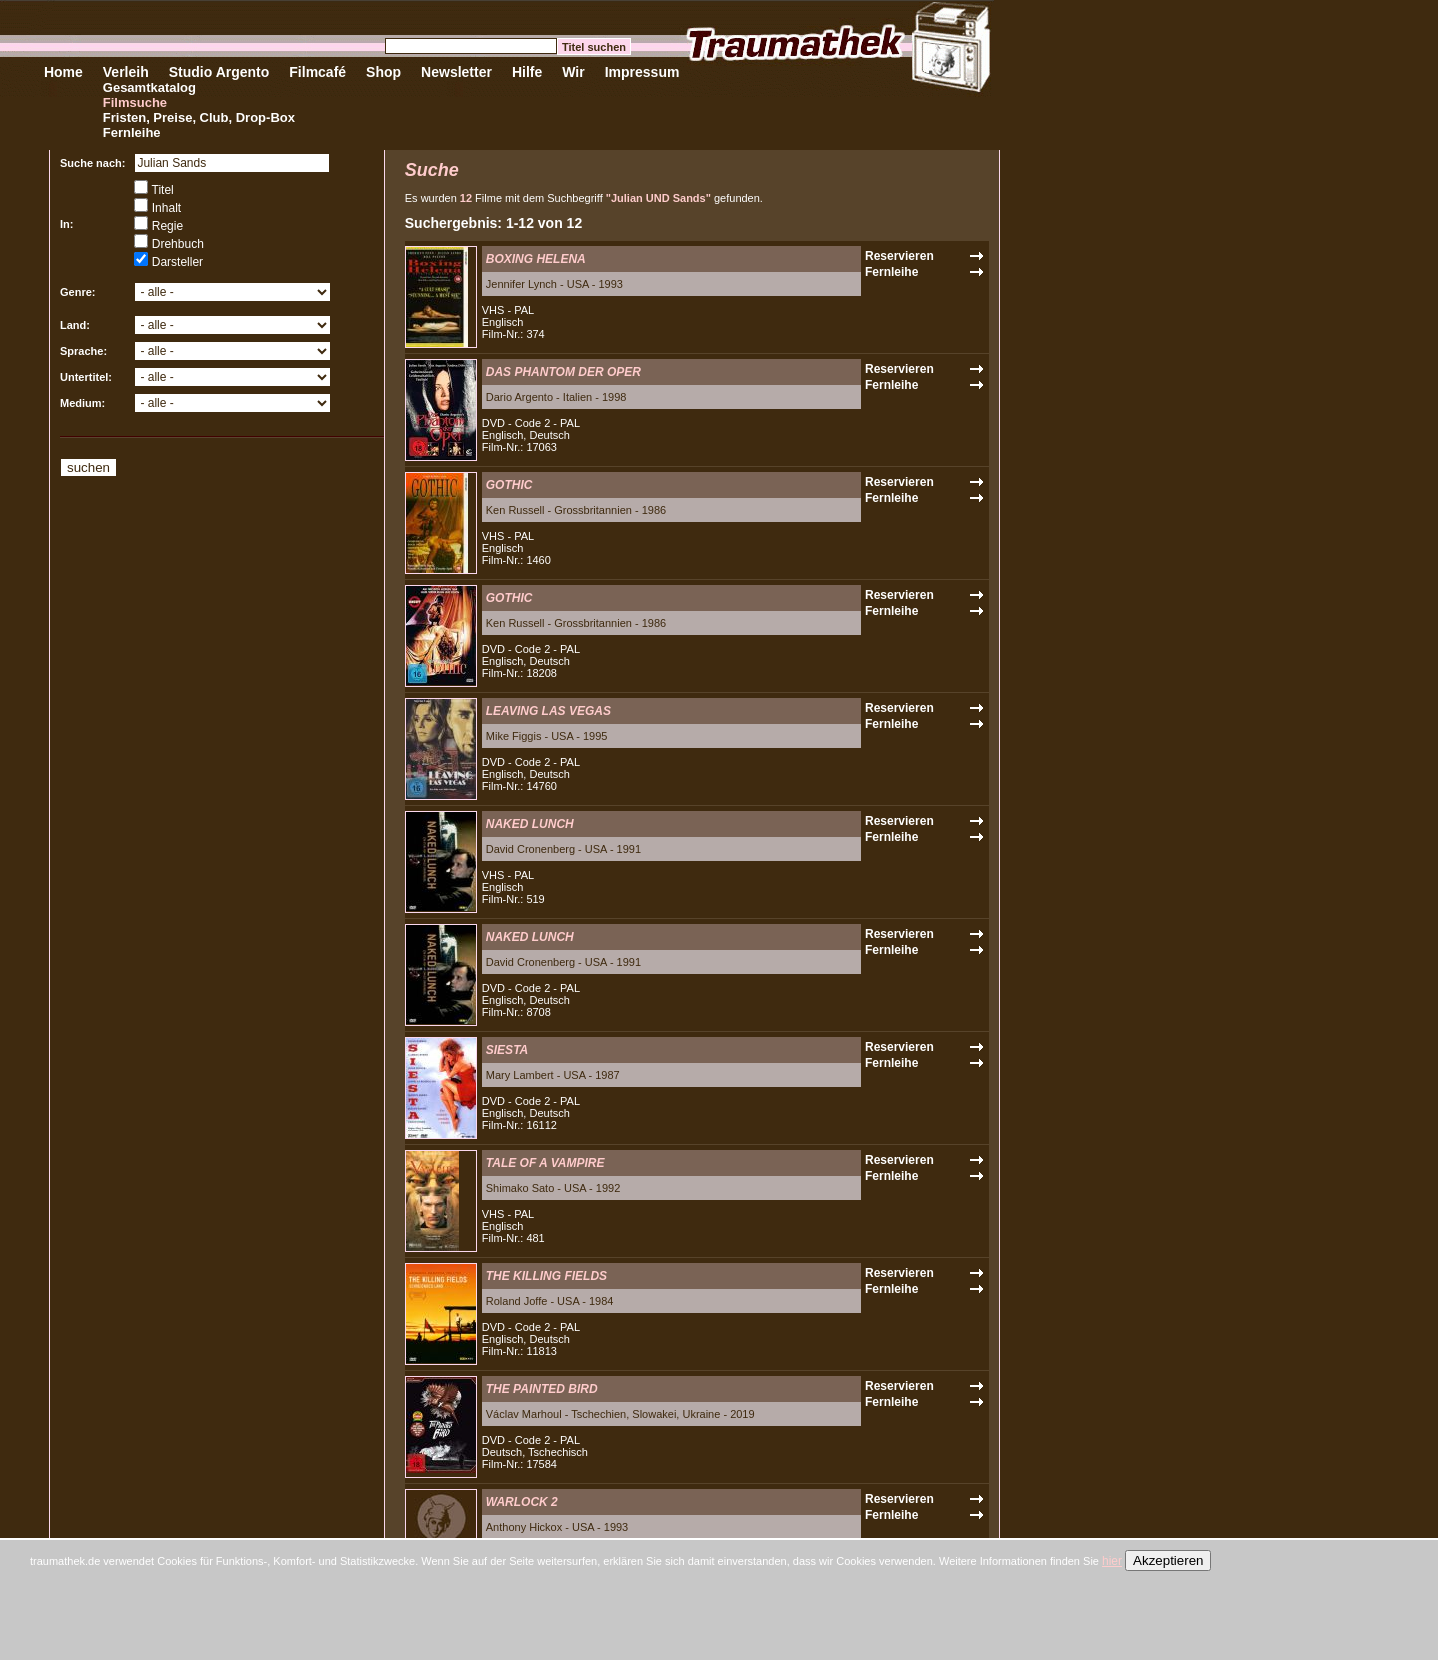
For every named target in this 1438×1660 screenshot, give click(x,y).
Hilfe (527, 72)
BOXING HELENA (536, 259)
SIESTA (507, 1050)
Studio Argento (219, 72)
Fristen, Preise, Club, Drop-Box (199, 117)
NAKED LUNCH (530, 824)
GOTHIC (509, 485)
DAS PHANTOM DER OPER (563, 372)
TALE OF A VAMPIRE (545, 1163)
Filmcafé (317, 72)
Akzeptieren (1168, 1560)
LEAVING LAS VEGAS (548, 711)
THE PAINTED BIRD (542, 1389)
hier (1112, 1561)
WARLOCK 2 (522, 1502)
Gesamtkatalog (149, 87)
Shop (383, 72)
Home (63, 72)
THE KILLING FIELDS (546, 1276)
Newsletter (456, 72)
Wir (573, 72)
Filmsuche (135, 102)
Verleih (126, 72)
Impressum (642, 72)
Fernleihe (132, 132)
